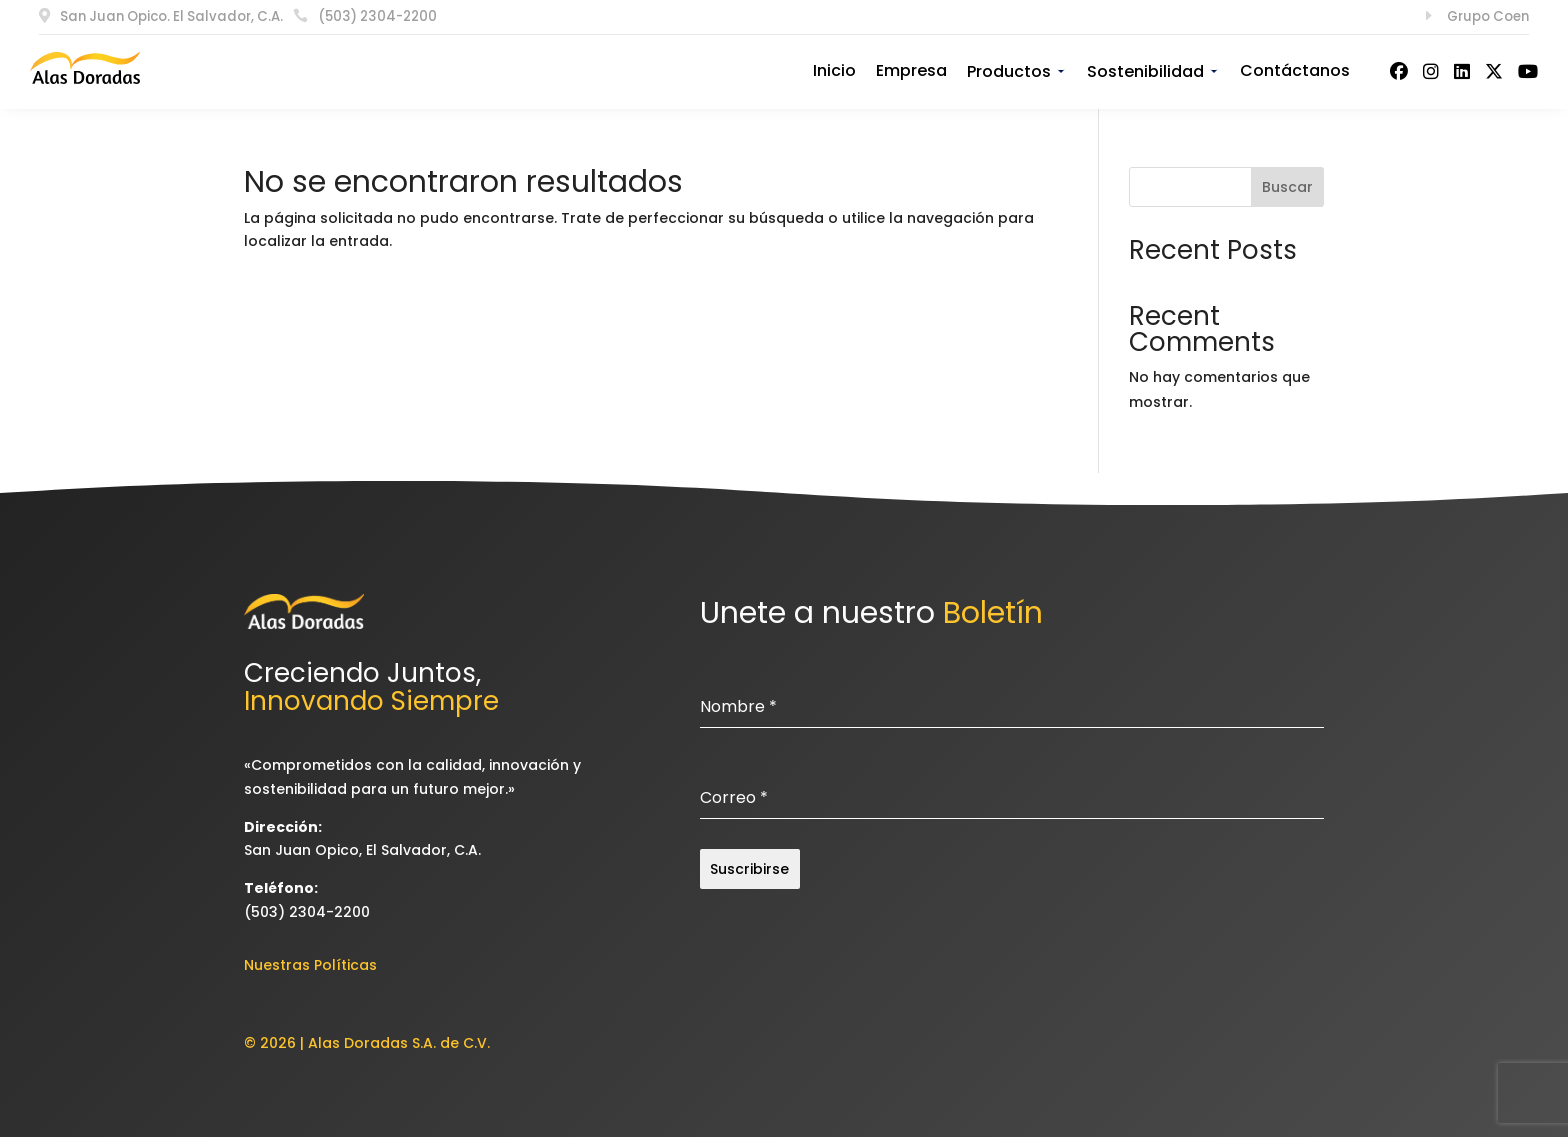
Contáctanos (1295, 70)
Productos (1017, 71)
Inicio (834, 70)
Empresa (911, 70)
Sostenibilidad (1153, 71)
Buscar (1287, 187)
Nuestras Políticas (310, 965)
